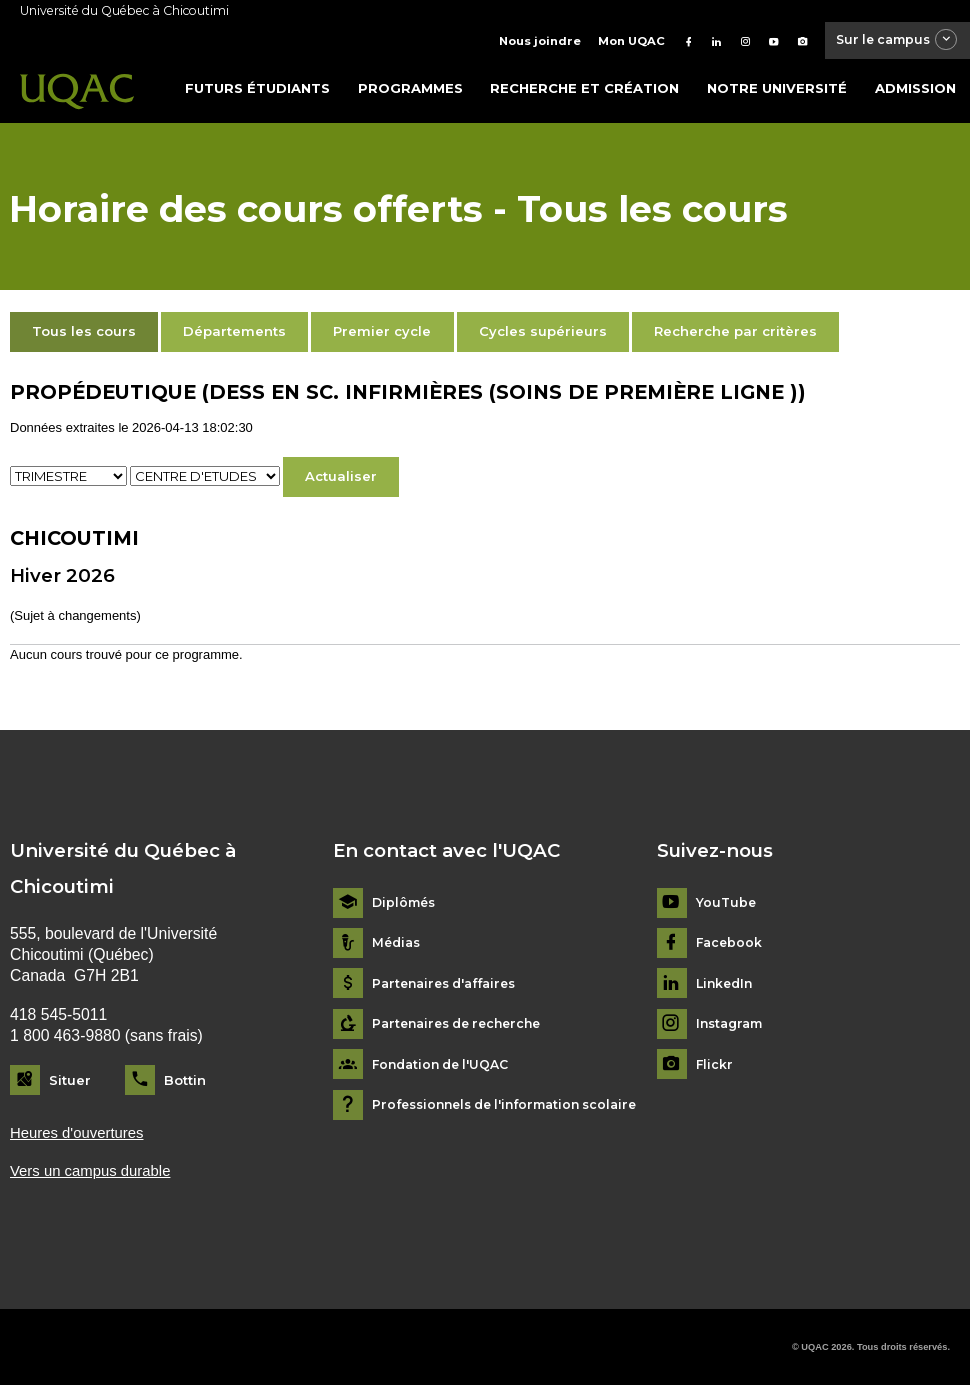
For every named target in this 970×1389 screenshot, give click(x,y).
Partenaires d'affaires (450, 985)
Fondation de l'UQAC (445, 1066)
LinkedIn (726, 985)
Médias (398, 944)
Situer (70, 1081)
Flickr (715, 1066)
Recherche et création (584, 89)
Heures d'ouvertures (80, 1134)
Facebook (730, 944)
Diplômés (406, 904)
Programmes (410, 89)
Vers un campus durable (95, 1174)
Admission (915, 89)
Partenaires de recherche (463, 1025)
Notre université (777, 89)
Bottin (185, 1081)
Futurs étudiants (257, 89)
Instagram (732, 1025)
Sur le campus (886, 41)
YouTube (727, 904)
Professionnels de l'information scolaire (515, 1106)
